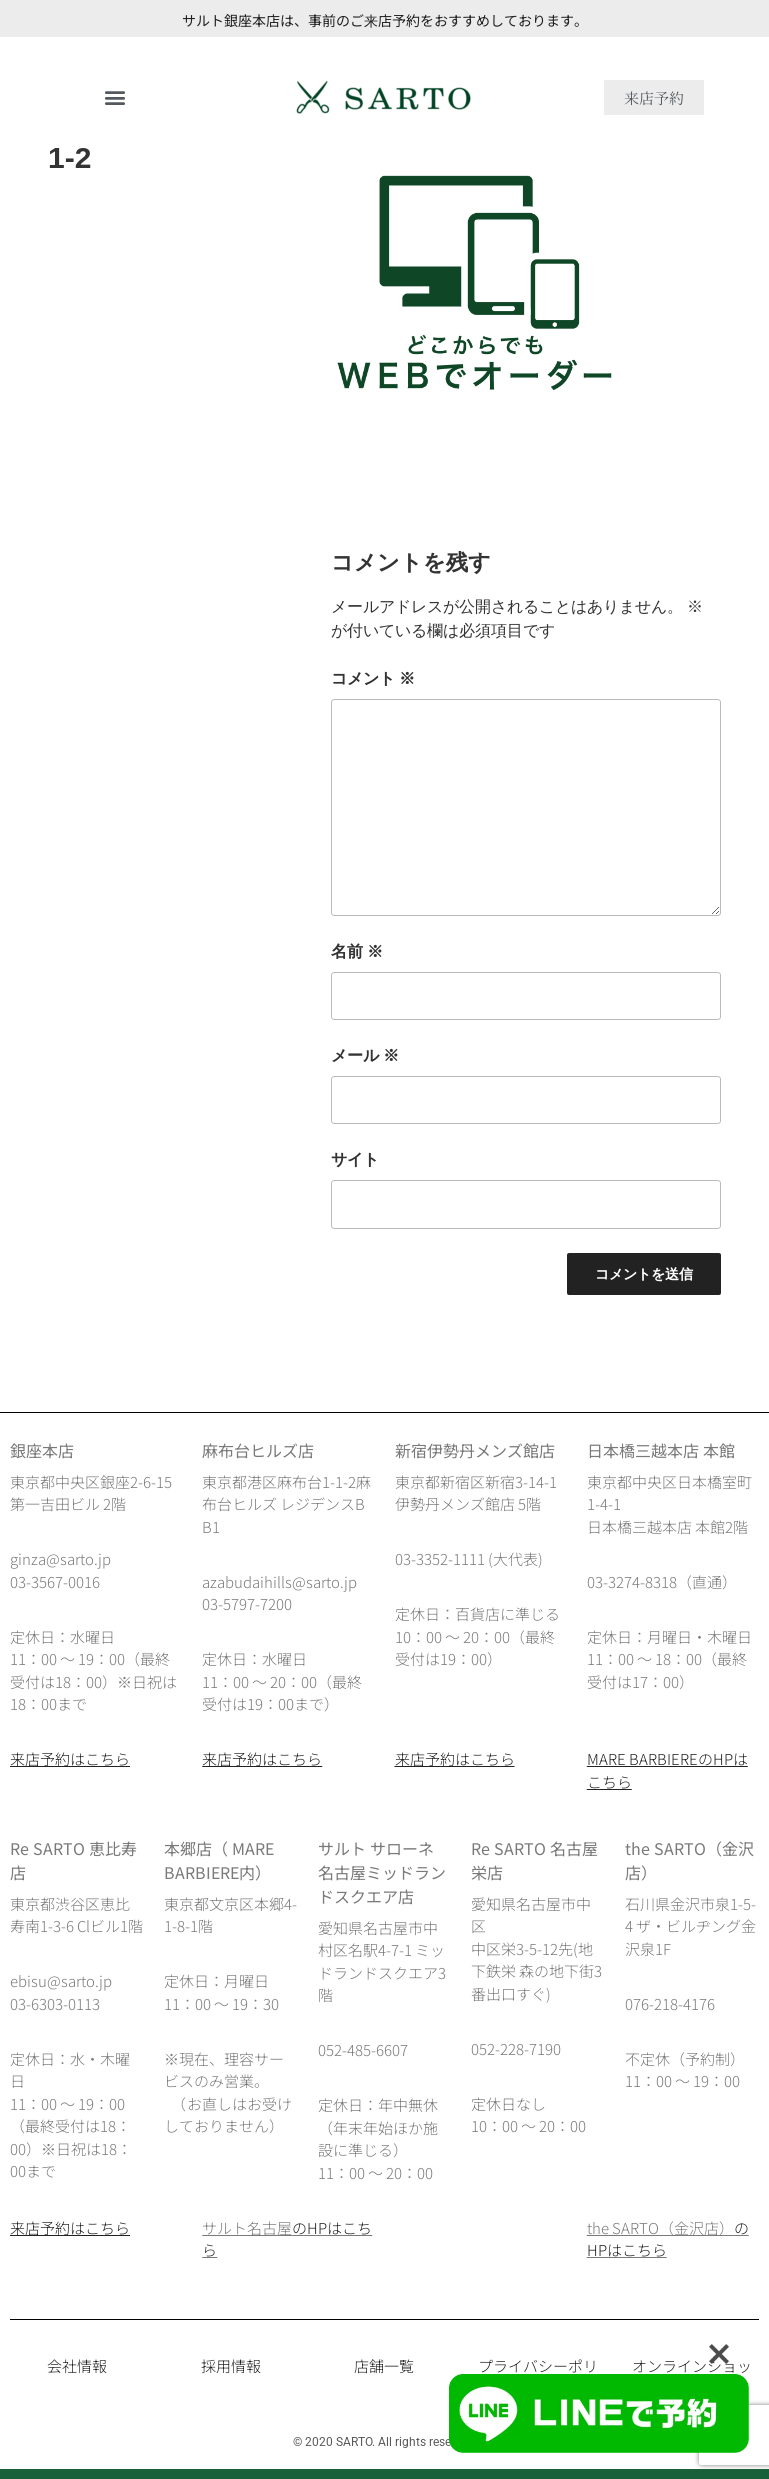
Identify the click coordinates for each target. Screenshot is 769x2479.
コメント (373, 678)
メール (365, 1055)
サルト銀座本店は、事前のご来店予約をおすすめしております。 (385, 20)
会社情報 (77, 2365)
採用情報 (231, 2365)
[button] (115, 97)
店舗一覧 (384, 2365)
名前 (357, 951)
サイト (355, 1159)
